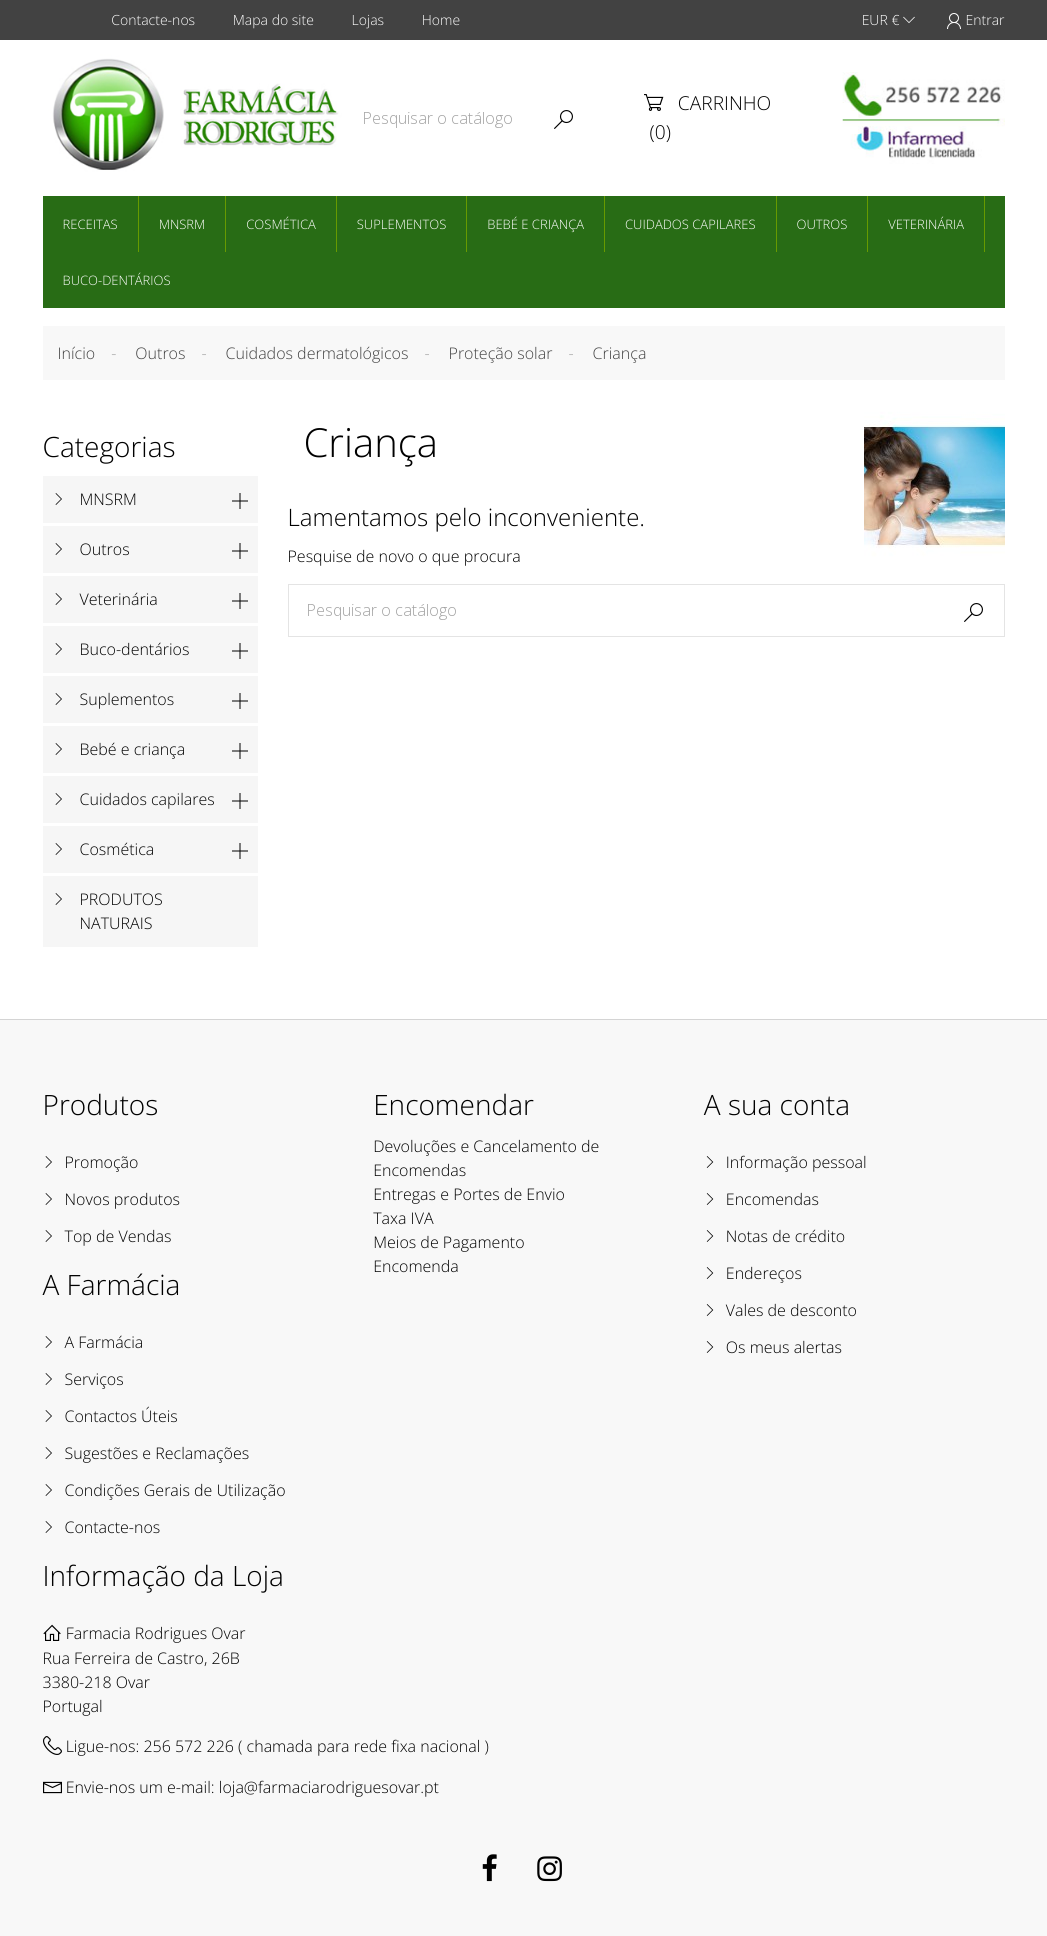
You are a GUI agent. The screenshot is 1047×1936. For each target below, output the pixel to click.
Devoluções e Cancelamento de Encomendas (486, 1158)
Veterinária (926, 224)
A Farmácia (104, 1342)
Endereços (764, 1273)
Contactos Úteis (121, 1416)
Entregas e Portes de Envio (469, 1194)
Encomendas (772, 1199)
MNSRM (182, 224)
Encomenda (416, 1266)
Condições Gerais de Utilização (175, 1490)
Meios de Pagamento (448, 1242)
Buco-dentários (117, 280)
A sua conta (777, 1105)
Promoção (102, 1162)
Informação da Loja (163, 1576)
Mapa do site (273, 20)
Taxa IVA (403, 1218)
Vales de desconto (791, 1310)
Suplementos (402, 224)
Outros (822, 224)
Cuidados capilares (690, 224)
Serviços (94, 1379)
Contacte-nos (153, 20)
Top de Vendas (118, 1236)
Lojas (368, 20)
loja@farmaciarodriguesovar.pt (329, 1787)
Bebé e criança (535, 224)
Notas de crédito (785, 1236)
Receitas (90, 224)
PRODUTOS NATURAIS (121, 911)
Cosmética (280, 224)
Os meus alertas (784, 1347)
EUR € (888, 20)
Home (441, 20)
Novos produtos (123, 1199)
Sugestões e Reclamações (157, 1453)
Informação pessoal (796, 1162)
